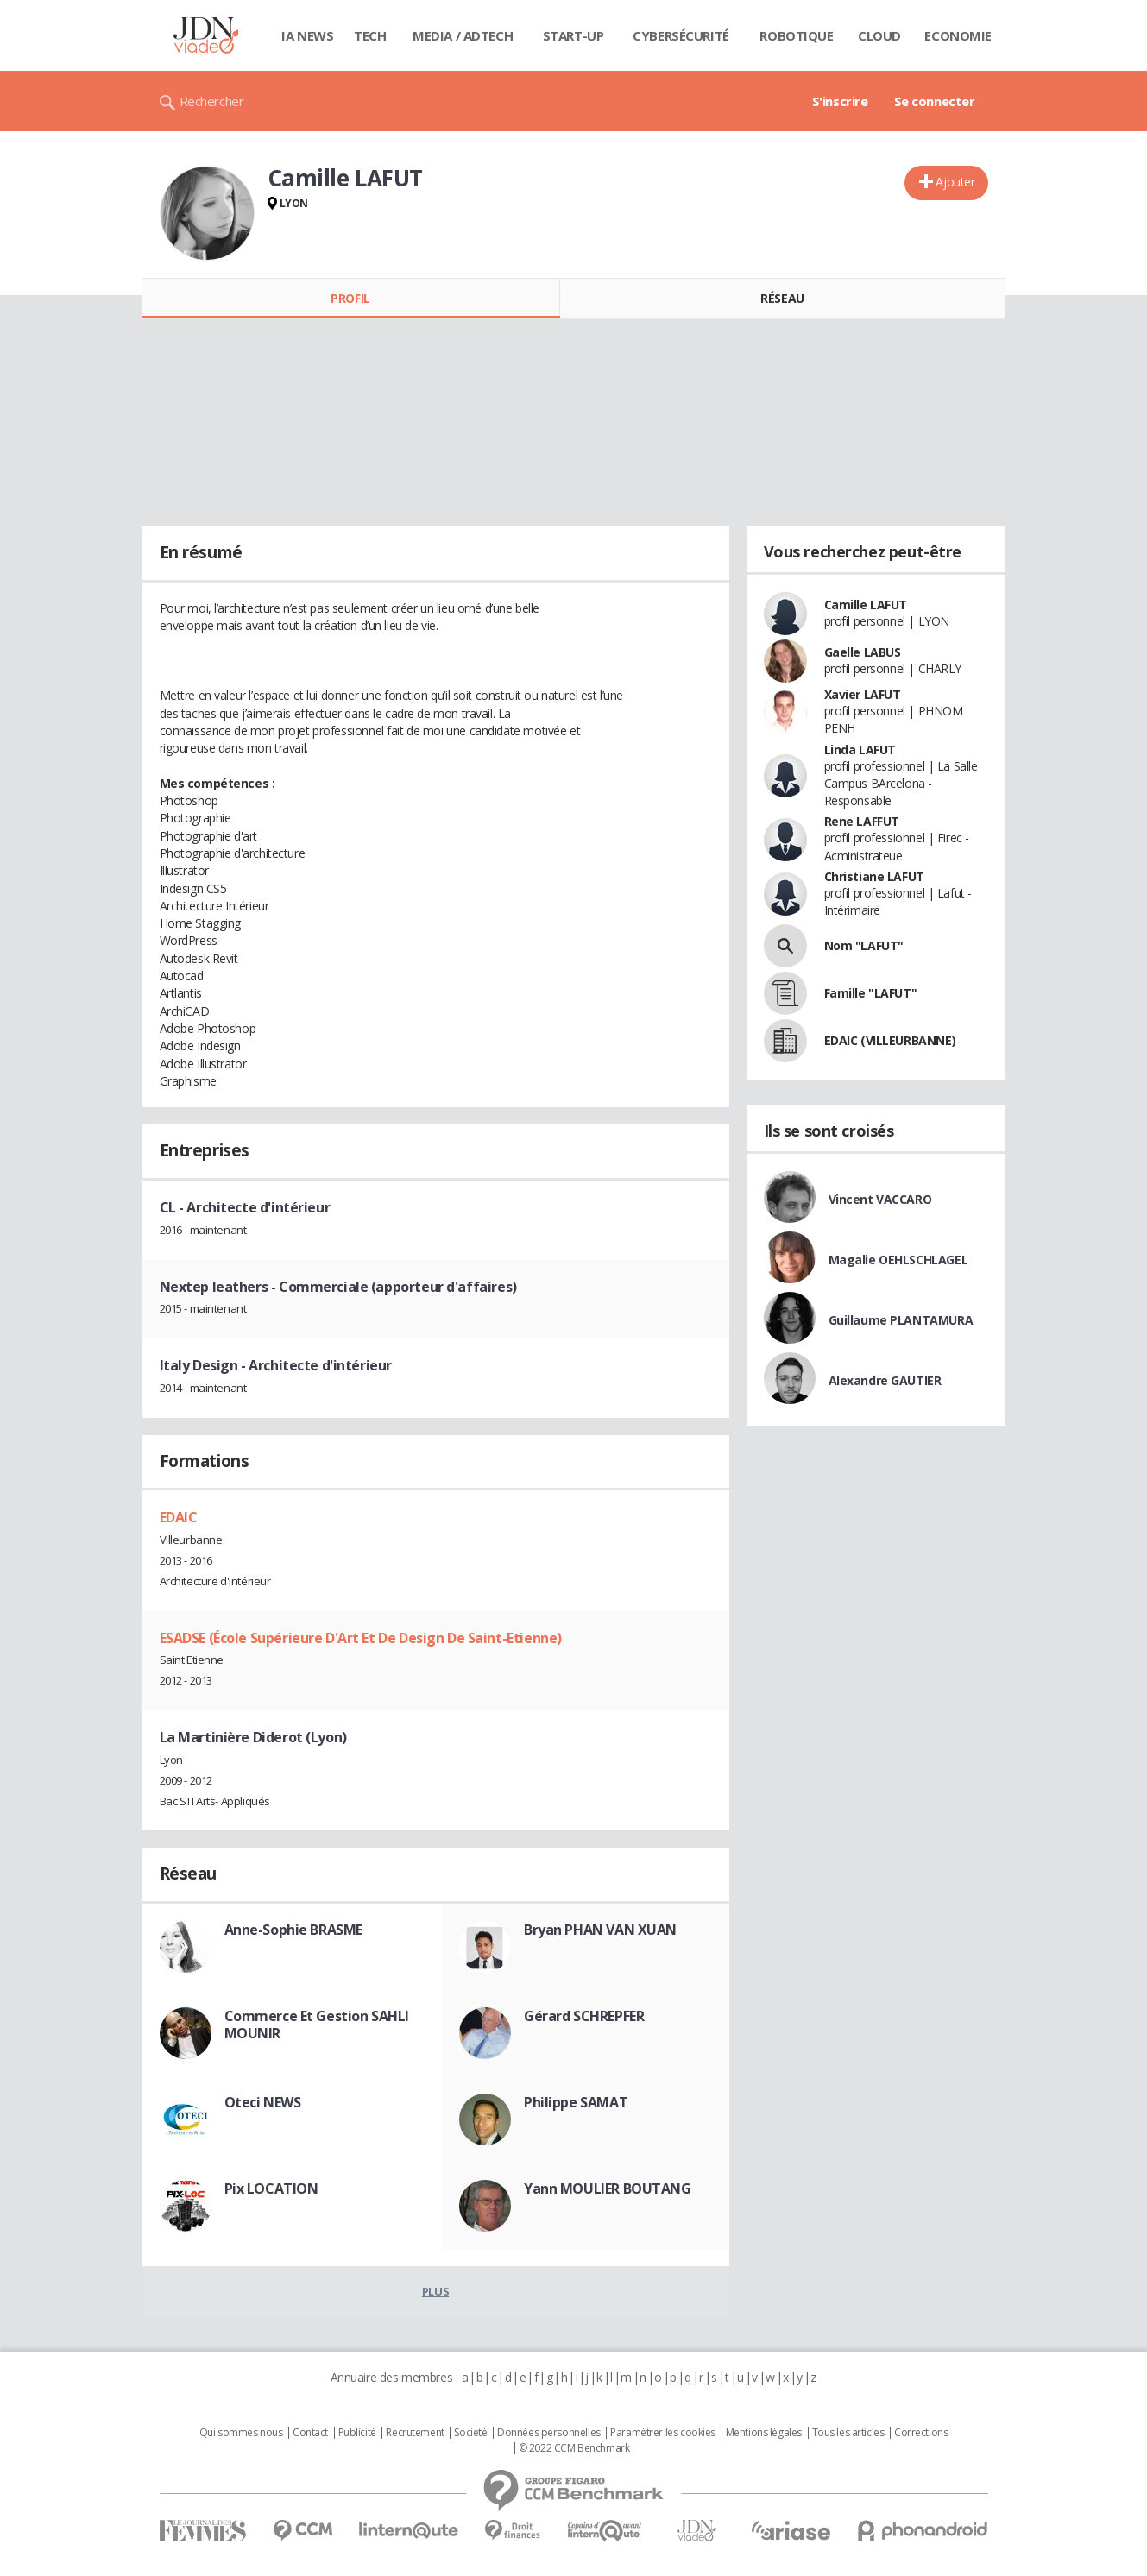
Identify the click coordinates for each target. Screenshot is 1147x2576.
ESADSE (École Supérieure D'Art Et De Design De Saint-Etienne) (361, 1637)
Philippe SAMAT (575, 2102)
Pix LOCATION (271, 2188)
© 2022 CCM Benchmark (574, 2448)
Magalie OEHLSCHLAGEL (898, 1259)
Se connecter (934, 101)
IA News (307, 35)
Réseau (782, 298)
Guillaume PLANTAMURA (901, 1320)
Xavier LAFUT (862, 694)
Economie (958, 35)
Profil (350, 298)
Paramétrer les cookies (662, 2433)
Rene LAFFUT (861, 821)
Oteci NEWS (262, 2102)
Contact (310, 2433)
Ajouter (955, 181)
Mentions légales (764, 2433)
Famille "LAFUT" (870, 993)
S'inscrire (840, 101)
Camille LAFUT (866, 604)
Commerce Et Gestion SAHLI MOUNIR (317, 2024)
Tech (370, 35)
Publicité (357, 2433)
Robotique (796, 35)
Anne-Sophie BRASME (293, 1929)
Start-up (573, 35)
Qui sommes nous (241, 2433)
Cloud (879, 35)
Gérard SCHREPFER (584, 2015)
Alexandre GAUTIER (885, 1380)
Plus (435, 2291)
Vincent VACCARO (880, 1199)
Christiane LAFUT (874, 876)
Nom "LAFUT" (864, 945)
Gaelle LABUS (862, 652)
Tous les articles (848, 2433)
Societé (470, 2433)
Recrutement (415, 2433)
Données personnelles (549, 2433)
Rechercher (212, 101)
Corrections (921, 2433)
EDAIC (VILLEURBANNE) (890, 1040)
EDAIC (179, 1517)
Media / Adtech (463, 35)
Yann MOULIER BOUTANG (607, 2188)
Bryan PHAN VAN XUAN (600, 1929)
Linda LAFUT (860, 749)
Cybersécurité (681, 35)
